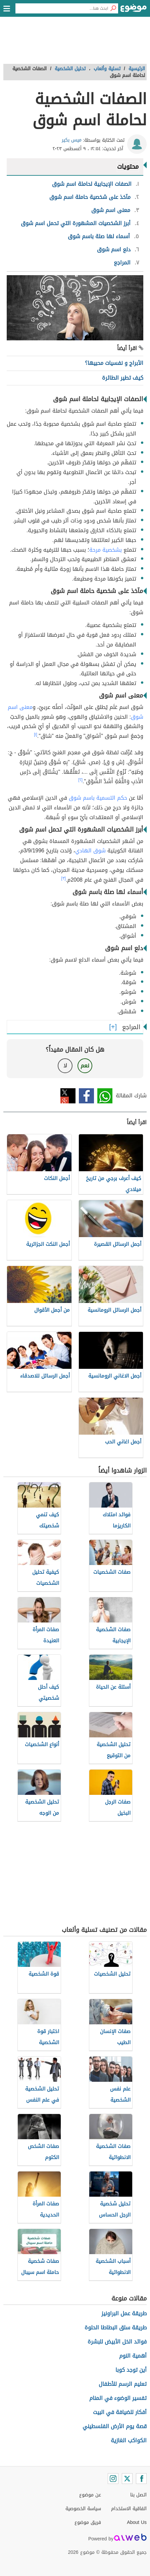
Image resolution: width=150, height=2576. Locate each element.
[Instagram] (113, 2478)
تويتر (68, 1095)
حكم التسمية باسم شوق (98, 798)
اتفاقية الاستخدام (129, 2508)
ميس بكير (72, 139)
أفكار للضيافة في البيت (120, 2412)
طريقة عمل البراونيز (124, 2313)
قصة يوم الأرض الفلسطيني (115, 2426)
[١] (35, 734)
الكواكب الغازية (129, 2440)
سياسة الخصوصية (83, 2508)
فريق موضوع (87, 2522)
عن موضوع (90, 2494)
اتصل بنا (138, 2494)
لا (65, 1065)
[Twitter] (127, 2478)
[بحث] (113, 8)
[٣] (63, 878)
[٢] (80, 780)
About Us (137, 2522)
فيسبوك (86, 1095)
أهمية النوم (133, 2356)
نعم (85, 1065)
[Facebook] (141, 2478)
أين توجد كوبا (131, 2370)
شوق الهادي (90, 850)
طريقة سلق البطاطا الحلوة (116, 2327)
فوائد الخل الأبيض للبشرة (117, 2341)
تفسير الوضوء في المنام (118, 2398)
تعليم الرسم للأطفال (123, 2384)
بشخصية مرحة (105, 550)
